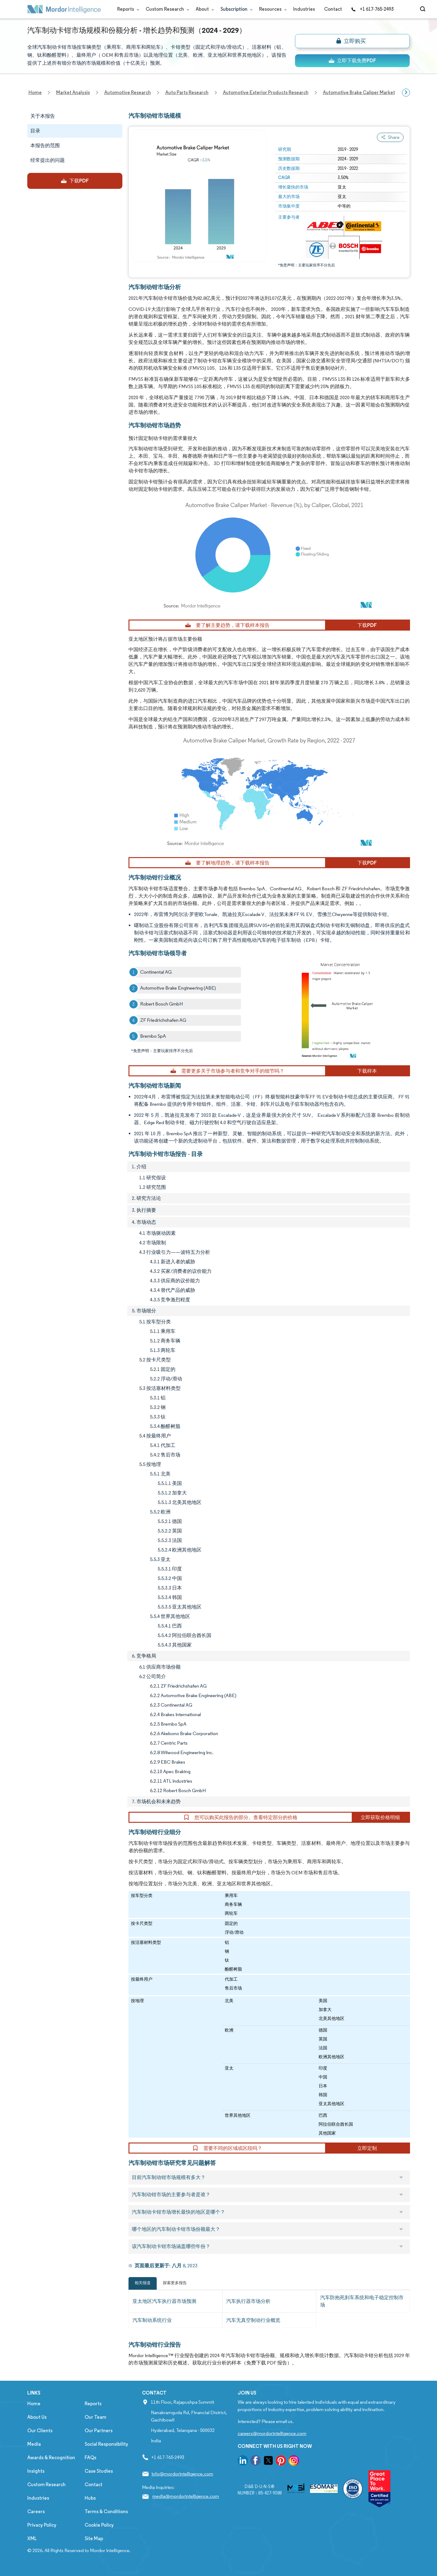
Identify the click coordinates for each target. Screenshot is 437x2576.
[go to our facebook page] (255, 2461)
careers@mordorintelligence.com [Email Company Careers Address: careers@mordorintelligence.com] (272, 2433)
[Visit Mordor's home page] (64, 9)
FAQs (90, 2457)
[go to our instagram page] (294, 2461)
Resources (271, 9)
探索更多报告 (175, 2282)
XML (32, 2538)
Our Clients (39, 2430)
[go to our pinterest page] (281, 2461)
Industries (304, 9)
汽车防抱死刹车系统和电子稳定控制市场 (362, 2301)
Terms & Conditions (106, 2511)
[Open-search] (424, 9)
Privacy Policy (41, 2525)
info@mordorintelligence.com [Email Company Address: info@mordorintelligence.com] (182, 2474)
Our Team (95, 2417)
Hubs (90, 2498)
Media (34, 2444)
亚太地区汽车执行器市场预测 (164, 2301)
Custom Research (166, 9)
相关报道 (143, 2282)
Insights (35, 2471)
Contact (333, 9)
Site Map (94, 2538)
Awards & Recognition (51, 2457)
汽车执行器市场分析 (248, 2301)
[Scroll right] (406, 93)
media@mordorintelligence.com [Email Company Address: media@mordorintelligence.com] (185, 2496)
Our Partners (99, 2430)
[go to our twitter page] (268, 2461)
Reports (126, 9)
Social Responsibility (106, 2444)
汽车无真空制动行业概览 (253, 2320)
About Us (37, 2417)
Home (33, 2403)
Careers (36, 2511)
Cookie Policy (99, 2525)
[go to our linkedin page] (243, 2461)
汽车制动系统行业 (152, 2320)
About (203, 9)
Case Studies (99, 2471)
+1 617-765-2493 (372, 9)
